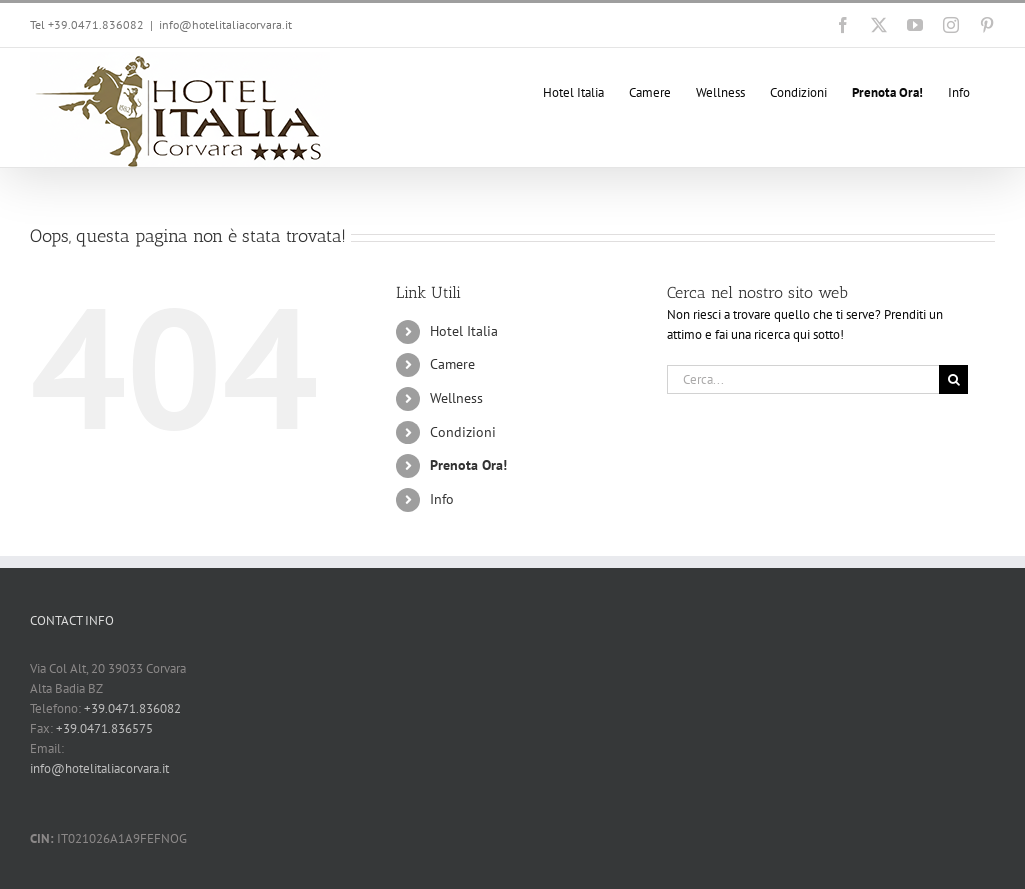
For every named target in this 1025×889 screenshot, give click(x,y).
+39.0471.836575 (104, 728)
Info (442, 499)
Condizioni (463, 432)
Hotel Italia (464, 331)
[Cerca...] (803, 379)
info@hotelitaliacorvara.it (225, 24)
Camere (452, 364)
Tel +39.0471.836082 (87, 24)
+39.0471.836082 (132, 708)
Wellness (456, 398)
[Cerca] (953, 379)
